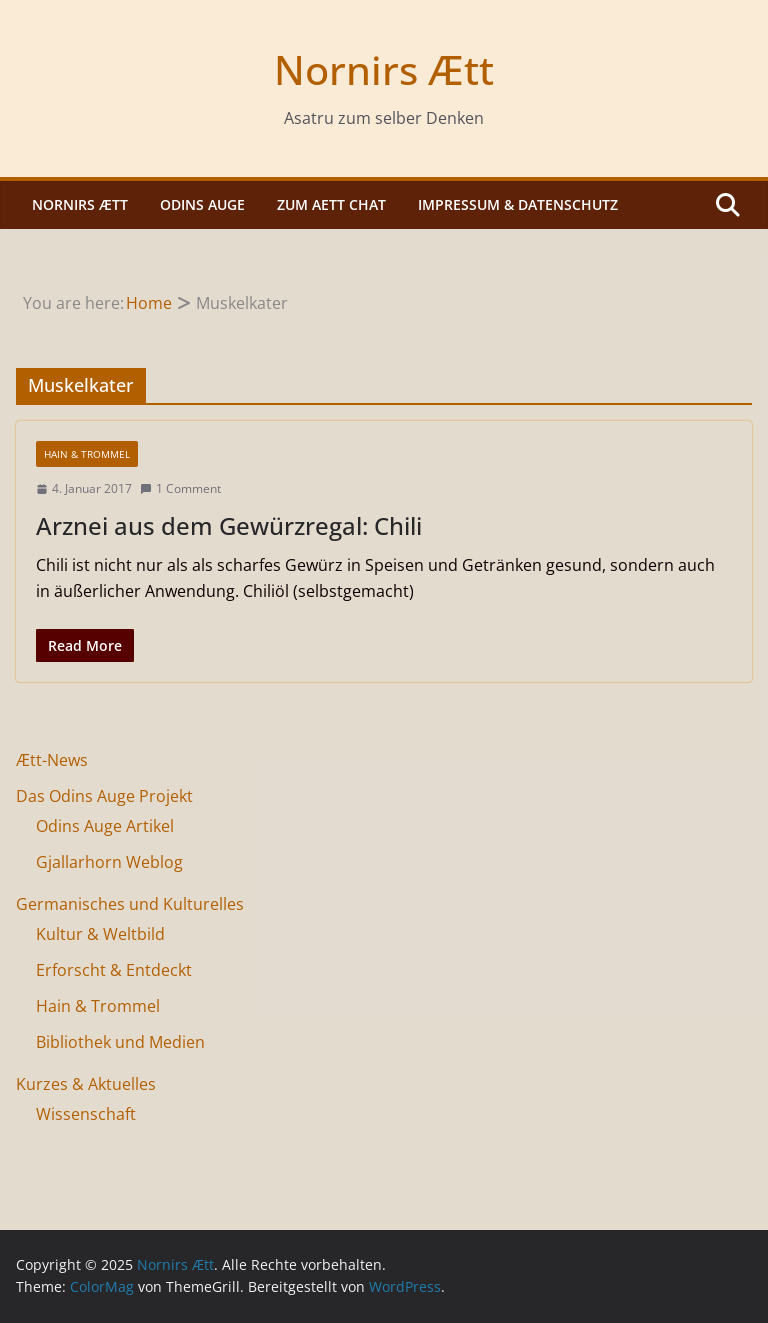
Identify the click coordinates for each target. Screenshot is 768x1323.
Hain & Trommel (87, 454)
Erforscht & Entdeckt (114, 970)
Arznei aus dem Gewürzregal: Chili (229, 525)
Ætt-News (52, 760)
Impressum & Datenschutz (518, 204)
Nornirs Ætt (384, 69)
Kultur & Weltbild (100, 934)
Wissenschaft (86, 1114)
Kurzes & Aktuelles (86, 1084)
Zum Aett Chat (331, 204)
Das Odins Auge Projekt (104, 796)
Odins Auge (202, 204)
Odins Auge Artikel (105, 826)
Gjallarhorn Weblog (109, 862)
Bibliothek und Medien (120, 1042)
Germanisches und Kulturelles (130, 904)
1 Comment (180, 488)
